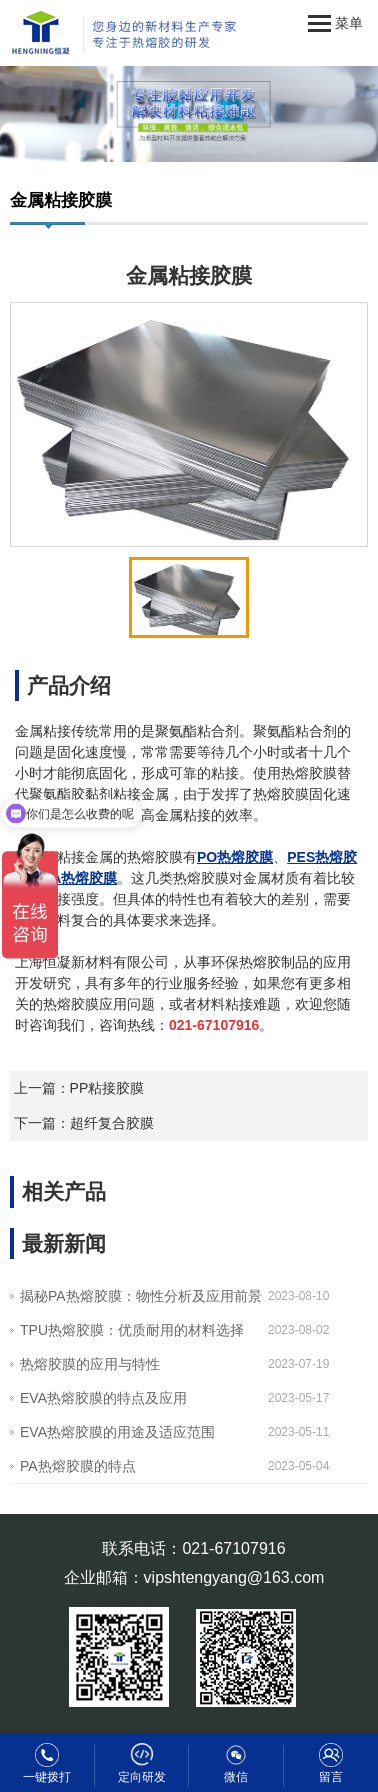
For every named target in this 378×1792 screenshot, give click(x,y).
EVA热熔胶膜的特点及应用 (103, 1398)
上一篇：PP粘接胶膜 (79, 1088)
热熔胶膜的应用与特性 (90, 1364)
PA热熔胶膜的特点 (78, 1466)
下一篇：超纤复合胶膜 (84, 1123)
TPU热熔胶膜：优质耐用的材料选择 (132, 1330)
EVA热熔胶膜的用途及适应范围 (117, 1432)
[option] (189, 425)
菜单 (335, 24)
